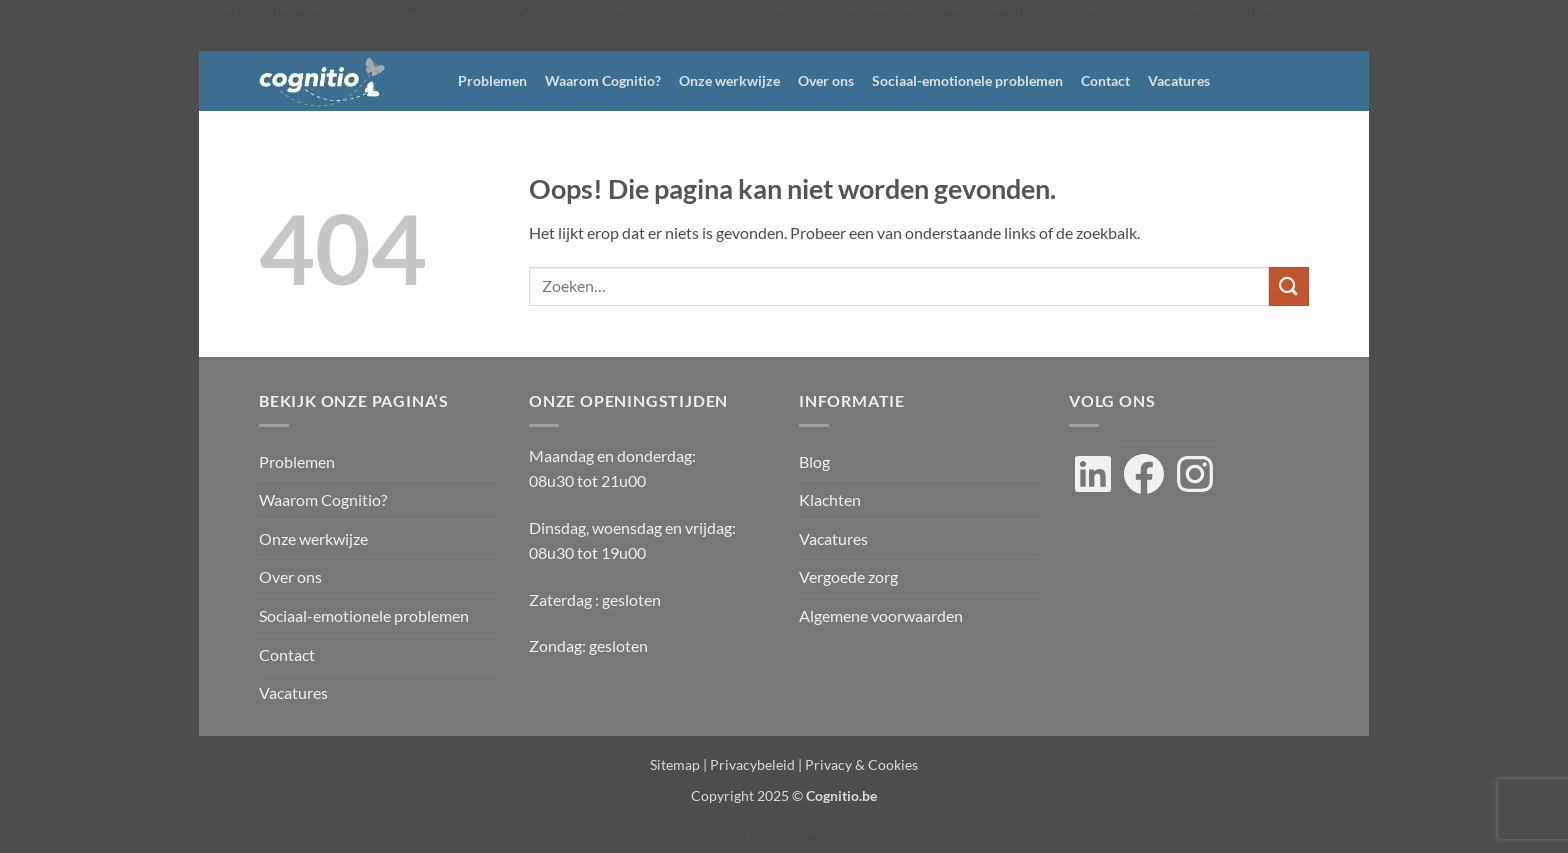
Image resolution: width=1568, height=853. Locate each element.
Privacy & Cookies (861, 764)
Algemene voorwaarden (881, 615)
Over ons (826, 80)
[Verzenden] (1289, 286)
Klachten (830, 499)
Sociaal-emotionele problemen (967, 80)
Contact (1105, 80)
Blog (814, 461)
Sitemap (675, 764)
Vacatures (1179, 80)
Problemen (492, 80)
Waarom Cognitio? (603, 80)
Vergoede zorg (848, 576)
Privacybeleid (752, 764)
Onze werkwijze (729, 80)
